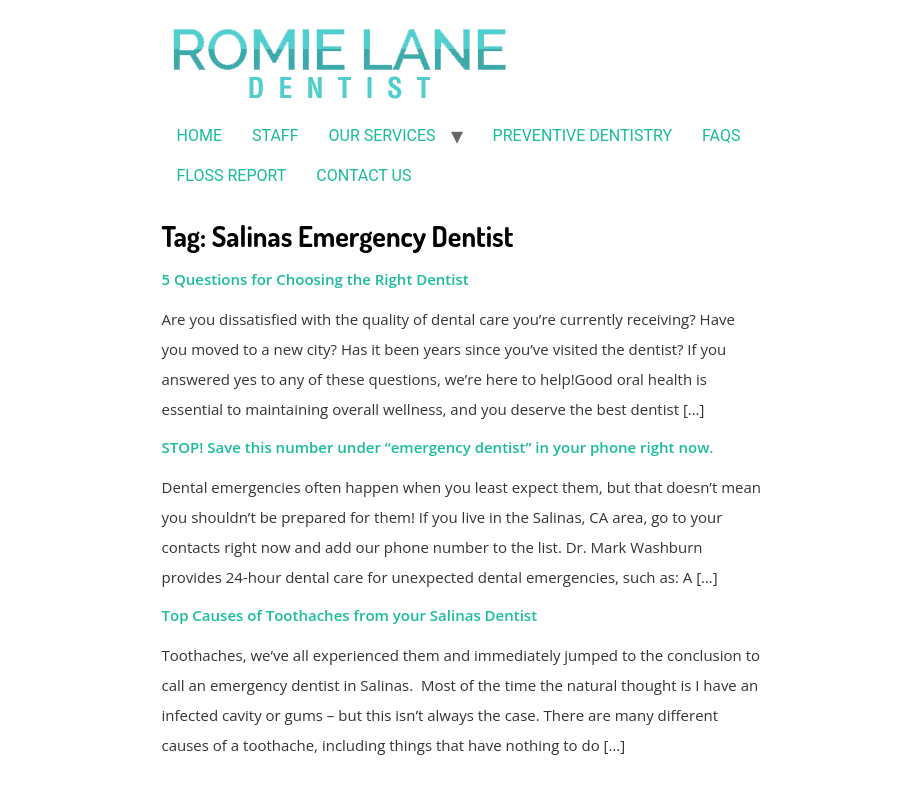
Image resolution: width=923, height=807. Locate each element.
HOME (199, 135)
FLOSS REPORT (232, 175)
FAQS (721, 135)
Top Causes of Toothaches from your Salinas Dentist (350, 615)
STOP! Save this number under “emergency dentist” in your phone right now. (438, 447)
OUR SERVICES (382, 135)
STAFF (275, 135)
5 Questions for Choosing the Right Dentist (315, 279)
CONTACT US (363, 175)
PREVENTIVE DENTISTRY (582, 135)
